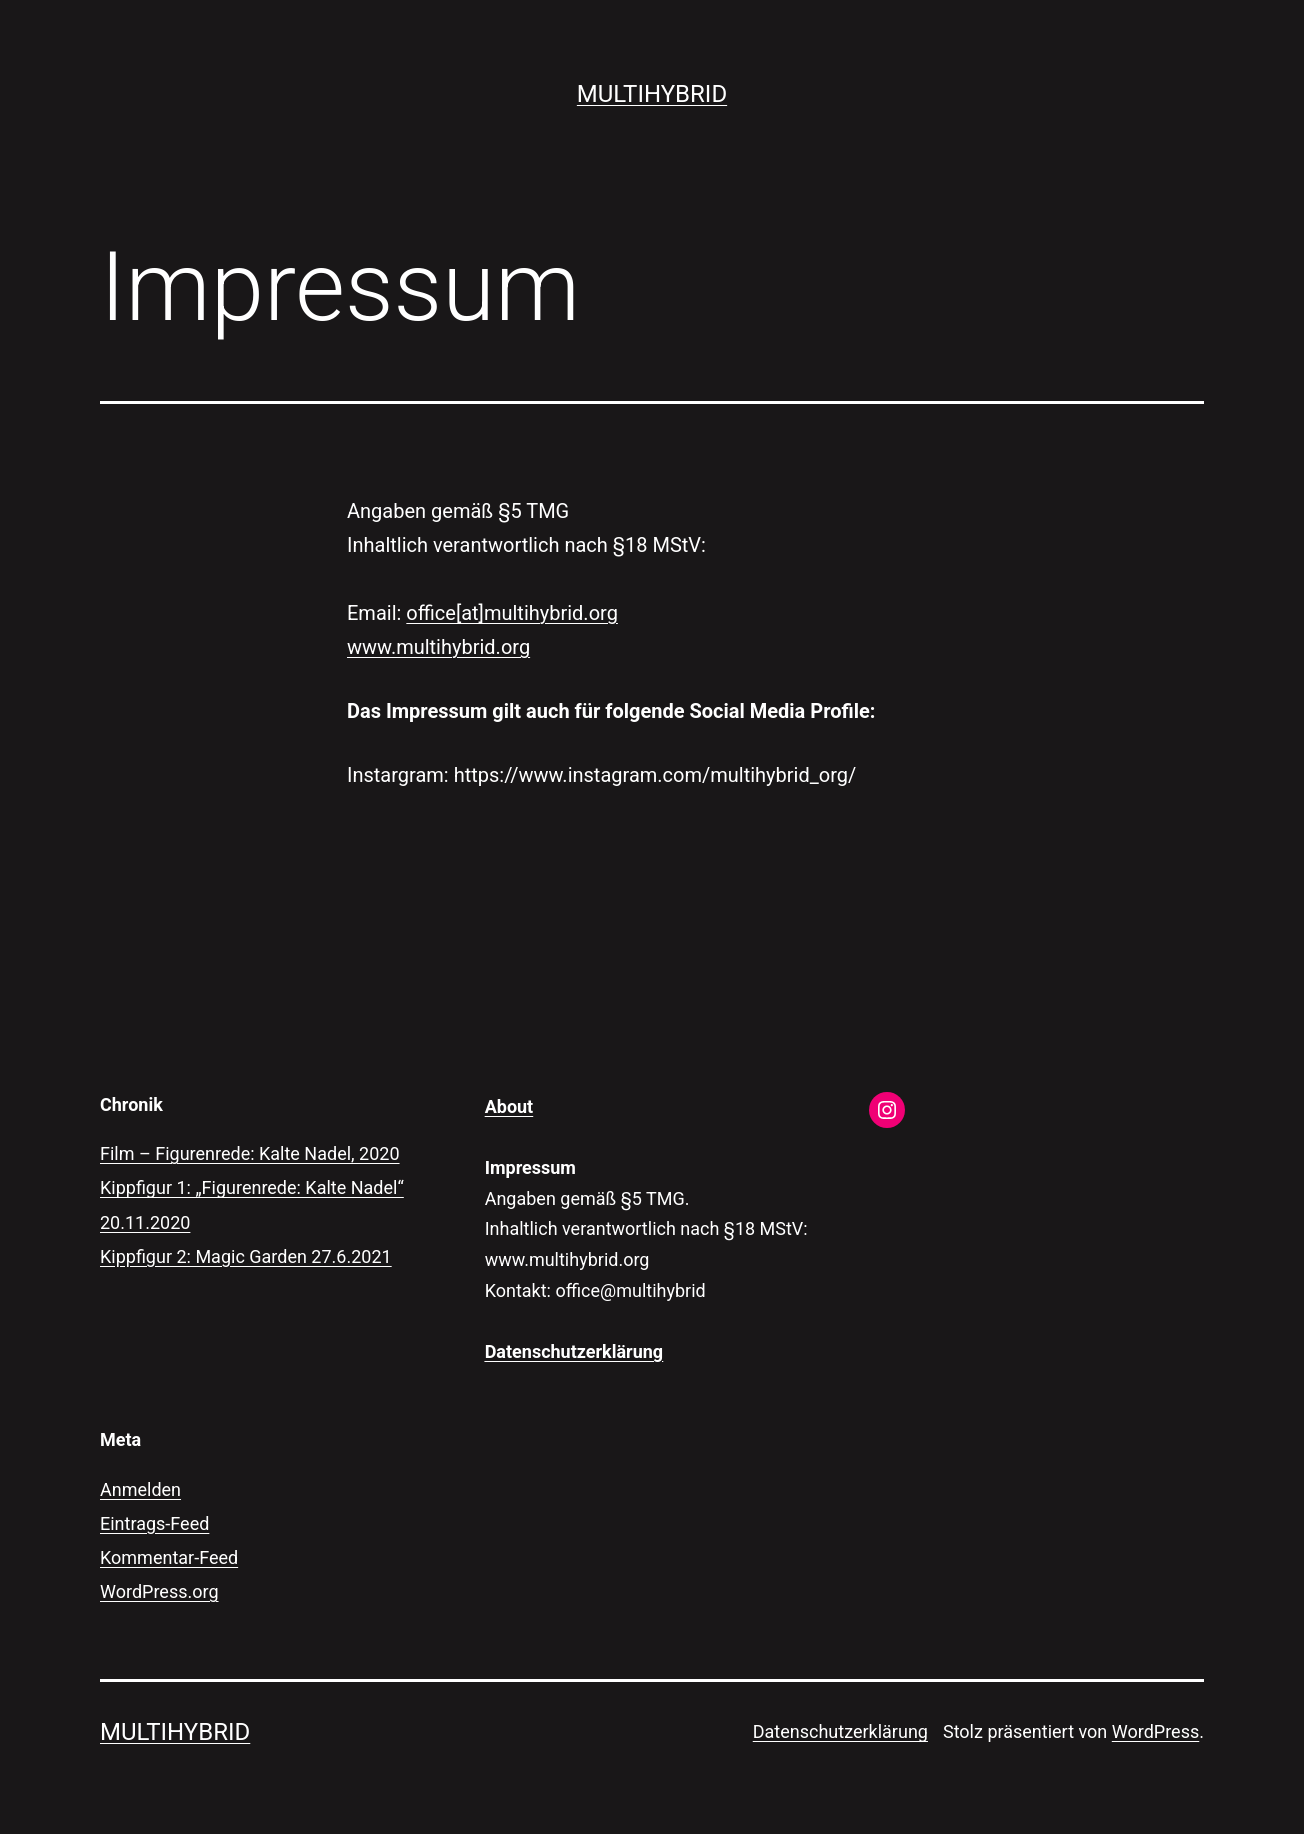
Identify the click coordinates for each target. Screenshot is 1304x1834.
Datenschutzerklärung (840, 1731)
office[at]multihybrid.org (512, 613)
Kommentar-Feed (169, 1557)
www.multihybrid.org (438, 647)
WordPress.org (159, 1591)
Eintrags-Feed (154, 1523)
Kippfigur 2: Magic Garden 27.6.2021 (246, 1256)
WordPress (1155, 1731)
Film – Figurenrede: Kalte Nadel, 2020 (250, 1153)
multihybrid (652, 94)
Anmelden (140, 1489)
